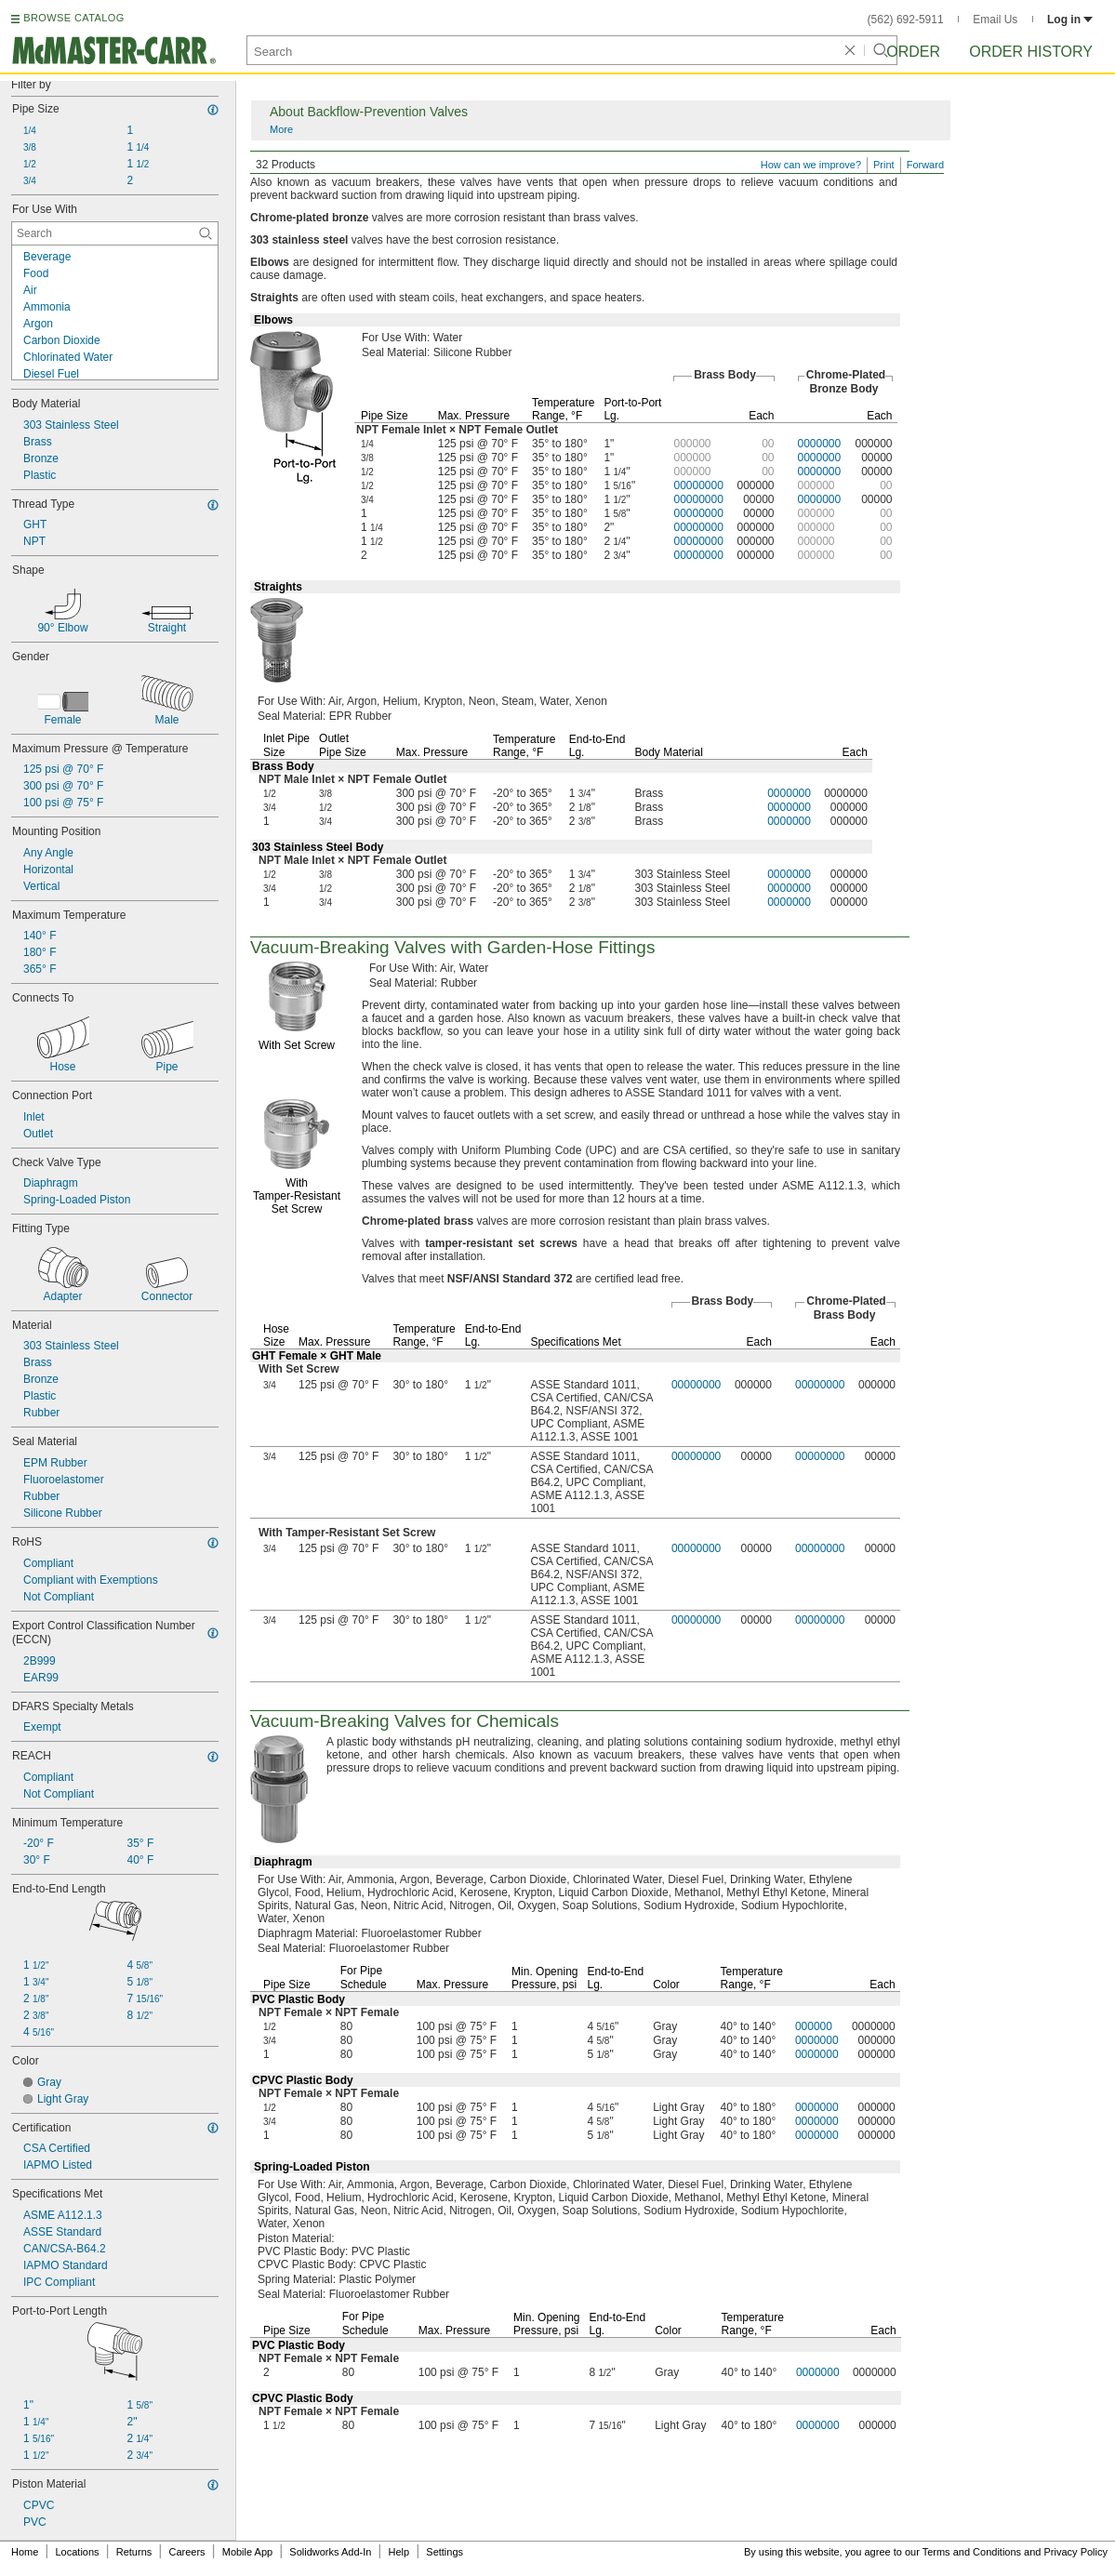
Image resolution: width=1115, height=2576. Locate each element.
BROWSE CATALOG (73, 17)
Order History (1031, 52)
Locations (78, 2551)
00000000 (698, 485)
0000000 (820, 443)
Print (884, 164)
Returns (134, 2551)
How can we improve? (811, 164)
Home (24, 2551)
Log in (1070, 19)
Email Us (995, 19)
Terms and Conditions (972, 2551)
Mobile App (247, 2551)
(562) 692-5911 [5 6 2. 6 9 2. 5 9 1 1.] (906, 19)
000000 (813, 2026)
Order (913, 52)
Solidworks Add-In (330, 2551)
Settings (444, 2551)
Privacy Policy (1076, 2551)
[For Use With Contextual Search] (115, 233)
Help (399, 2551)
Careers (186, 2551)
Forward (925, 164)
